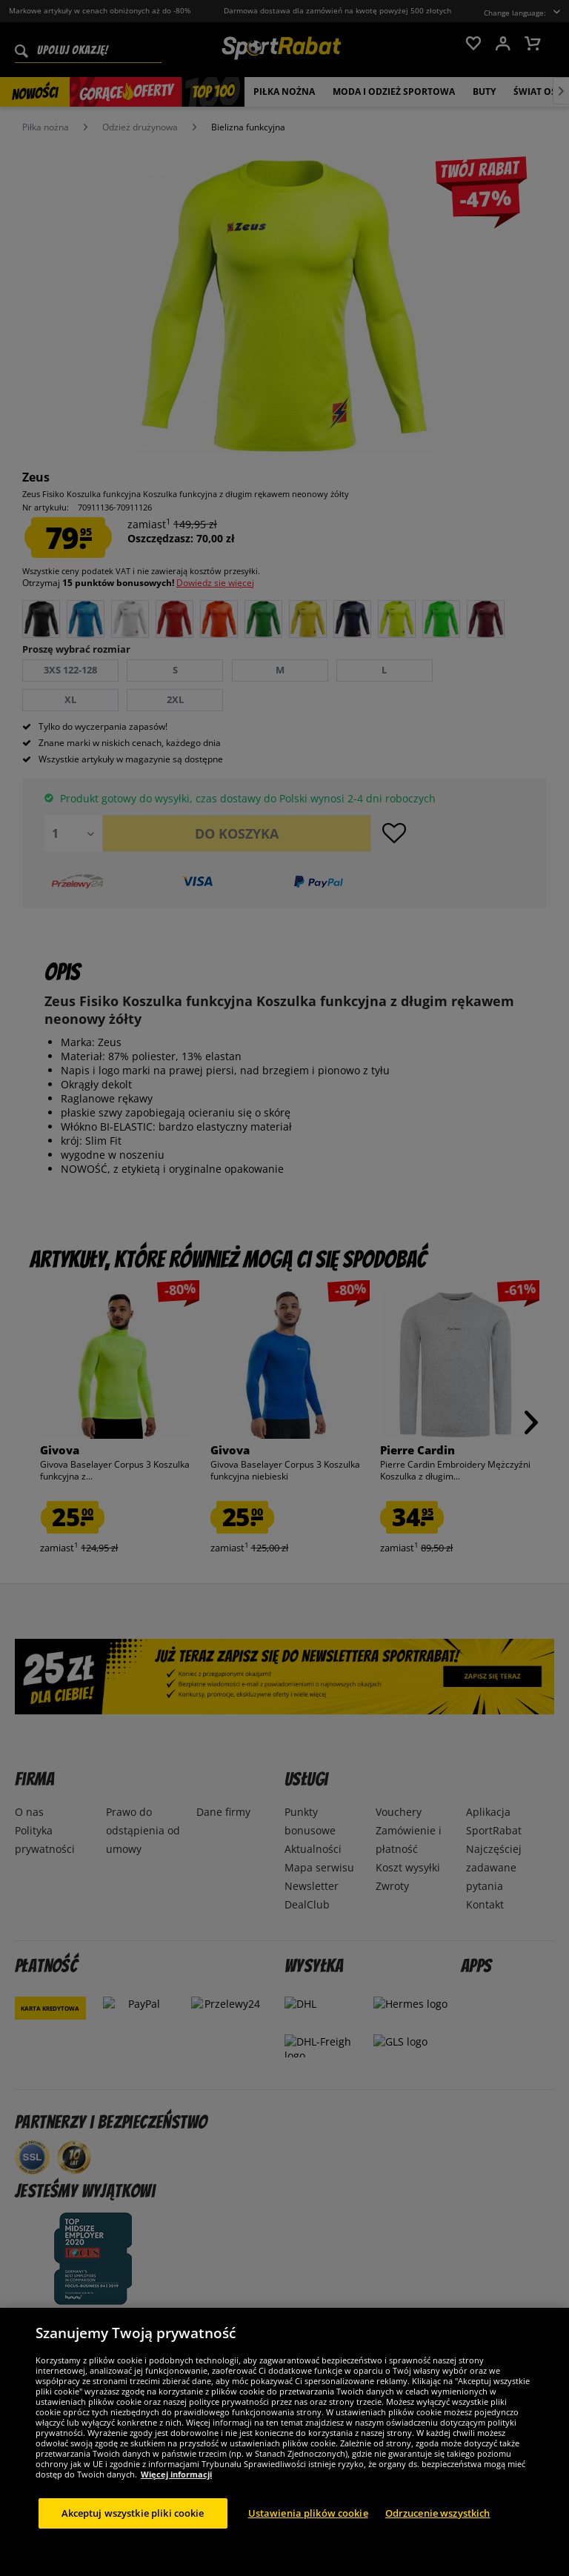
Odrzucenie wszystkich (437, 2529)
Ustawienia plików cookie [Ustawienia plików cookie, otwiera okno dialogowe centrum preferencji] (308, 2529)
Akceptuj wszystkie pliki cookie (132, 2529)
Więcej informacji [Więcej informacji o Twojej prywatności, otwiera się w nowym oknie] (176, 2490)
